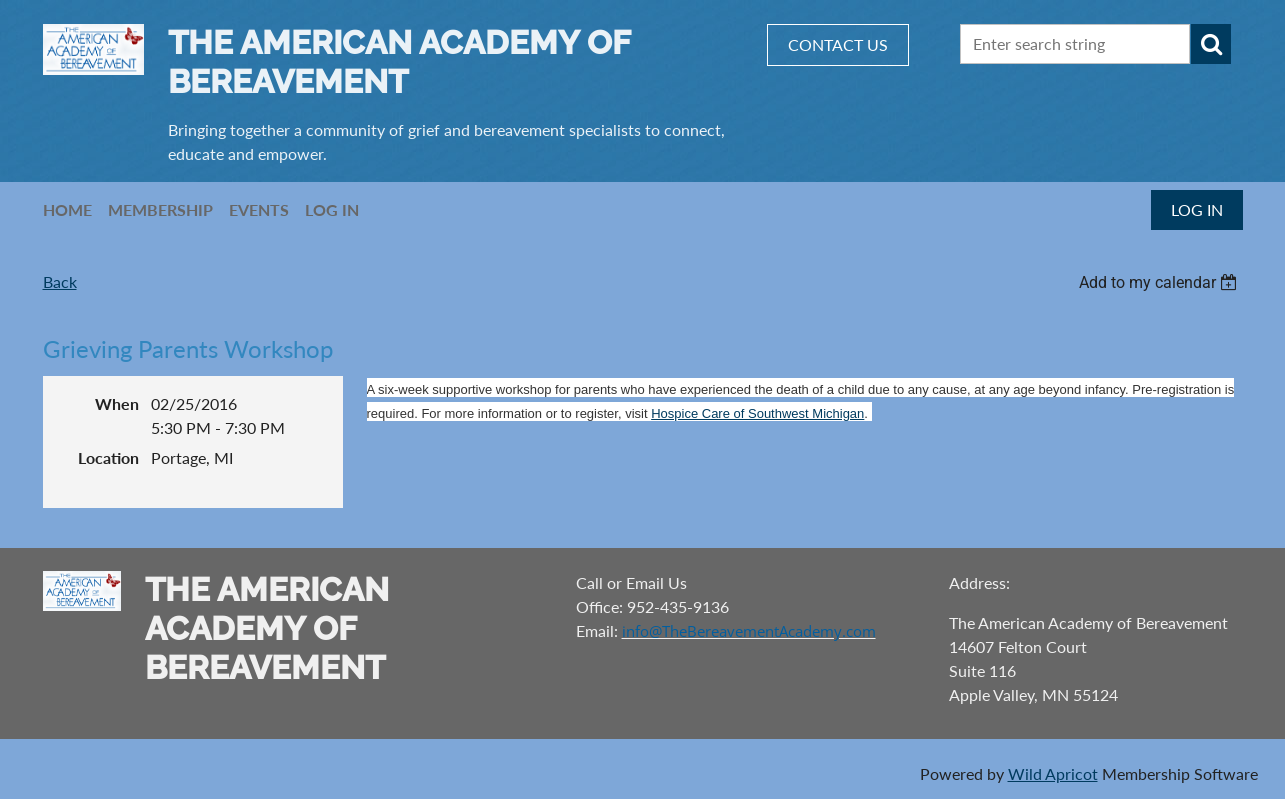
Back (60, 281)
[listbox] (1161, 282)
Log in (1197, 209)
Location (108, 457)
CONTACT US (838, 44)
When (117, 403)
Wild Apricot (1053, 773)
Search (1211, 44)
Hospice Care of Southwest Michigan (757, 413)
